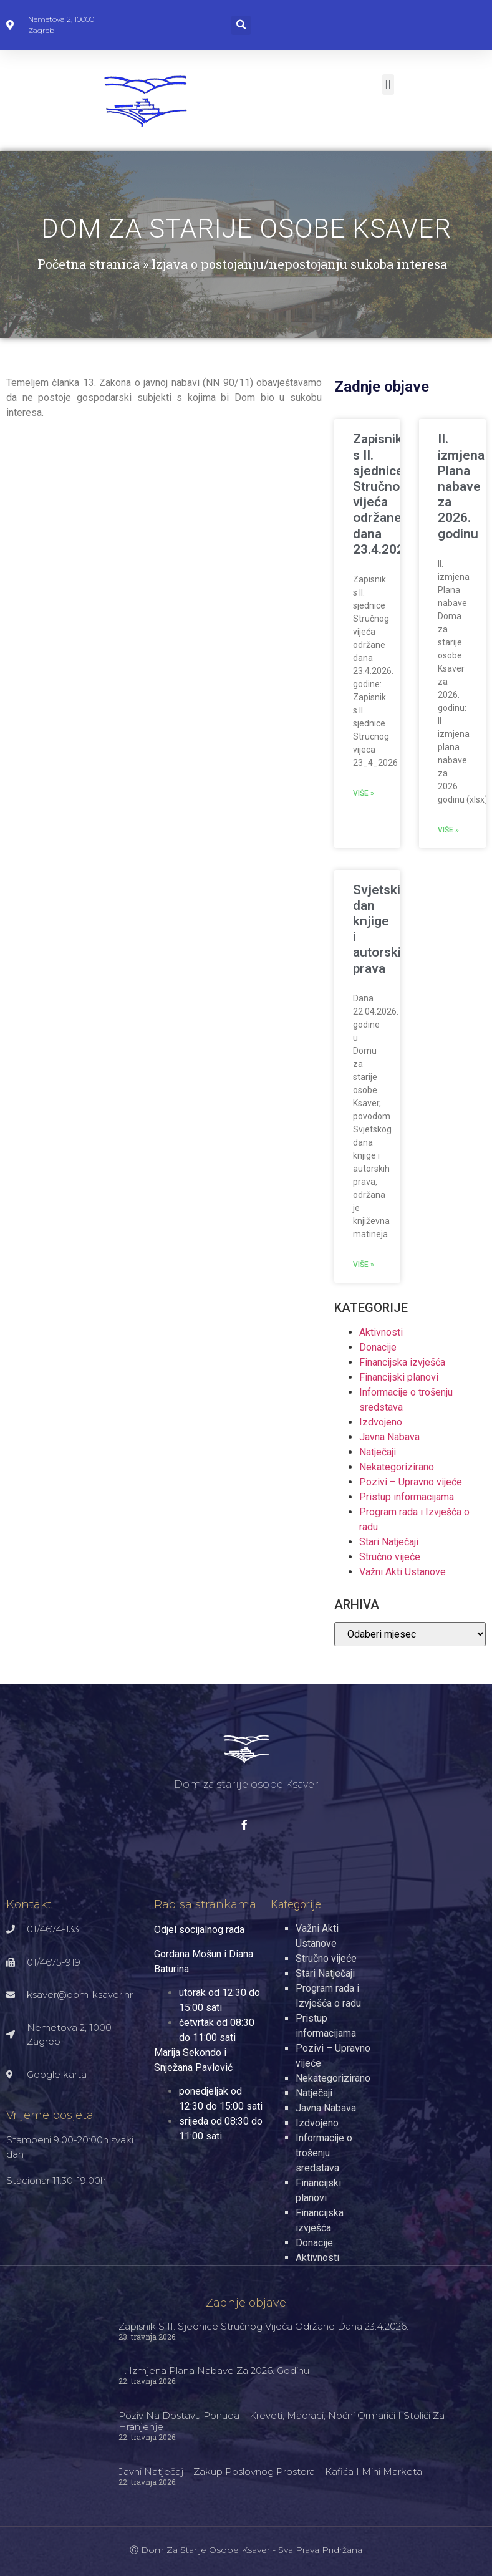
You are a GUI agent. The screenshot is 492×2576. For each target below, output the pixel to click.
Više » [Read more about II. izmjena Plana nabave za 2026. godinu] (448, 830)
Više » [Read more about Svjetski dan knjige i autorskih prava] (363, 1264)
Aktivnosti (381, 1332)
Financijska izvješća (402, 1362)
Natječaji (377, 1452)
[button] (241, 25)
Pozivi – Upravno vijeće (410, 1482)
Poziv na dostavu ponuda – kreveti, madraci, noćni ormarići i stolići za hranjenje (281, 2421)
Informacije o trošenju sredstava (324, 2153)
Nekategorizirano (396, 1467)
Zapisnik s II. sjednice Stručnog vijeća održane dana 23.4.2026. (384, 494)
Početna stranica (88, 264)
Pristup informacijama (406, 1497)
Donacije (378, 1347)
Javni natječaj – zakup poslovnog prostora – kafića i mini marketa (270, 2471)
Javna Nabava (389, 1437)
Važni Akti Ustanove (402, 1572)
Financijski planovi (398, 1377)
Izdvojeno (380, 1422)
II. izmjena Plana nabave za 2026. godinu (461, 486)
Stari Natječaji (388, 1542)
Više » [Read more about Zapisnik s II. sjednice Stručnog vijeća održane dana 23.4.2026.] (363, 793)
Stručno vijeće (389, 1557)
